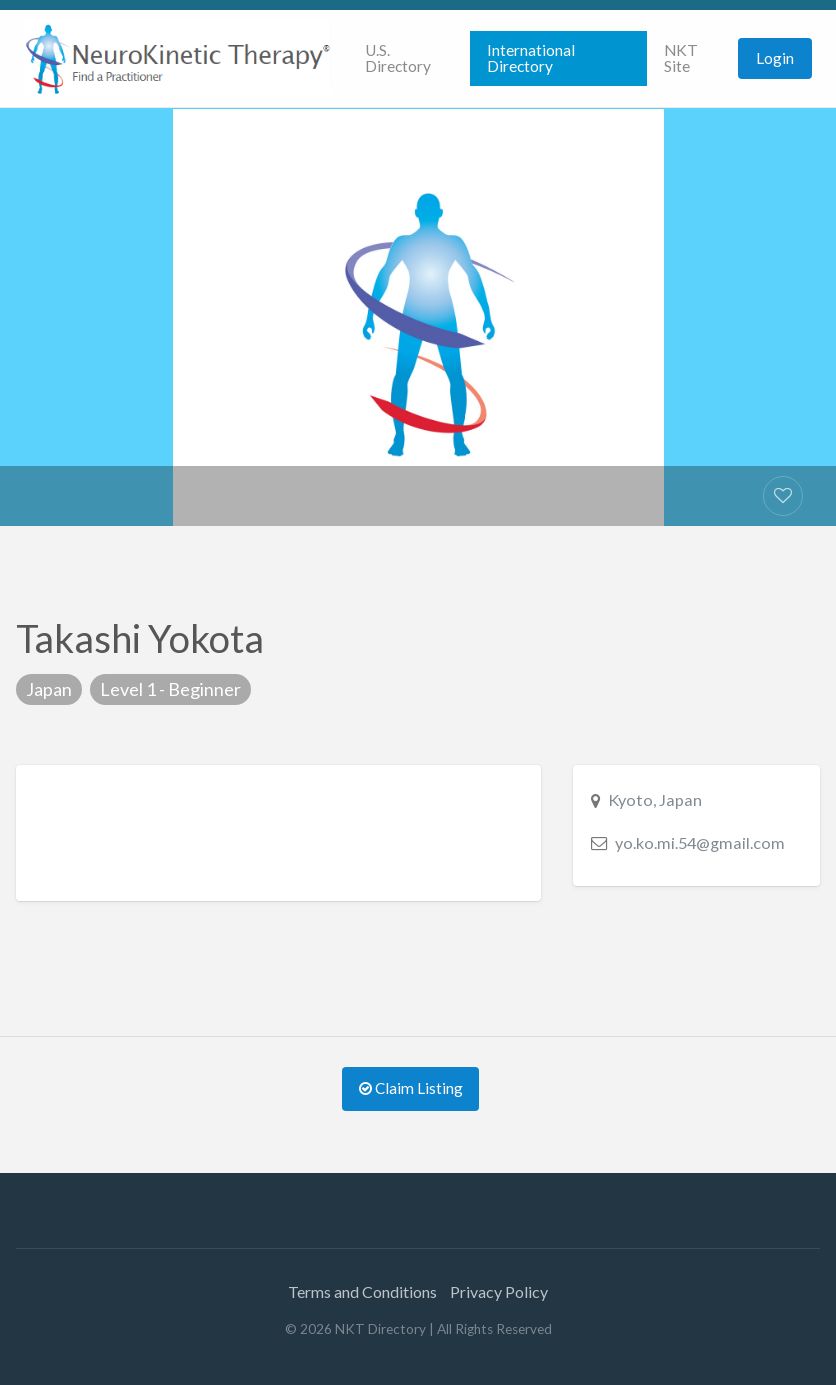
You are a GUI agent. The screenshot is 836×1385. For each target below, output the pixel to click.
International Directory (531, 58)
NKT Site (681, 58)
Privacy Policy (499, 1291)
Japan (49, 689)
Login (775, 58)
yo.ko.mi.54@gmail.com (700, 842)
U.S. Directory (398, 58)
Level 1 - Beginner (170, 689)
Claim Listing (411, 1088)
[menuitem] (409, 58)
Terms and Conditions (362, 1291)
